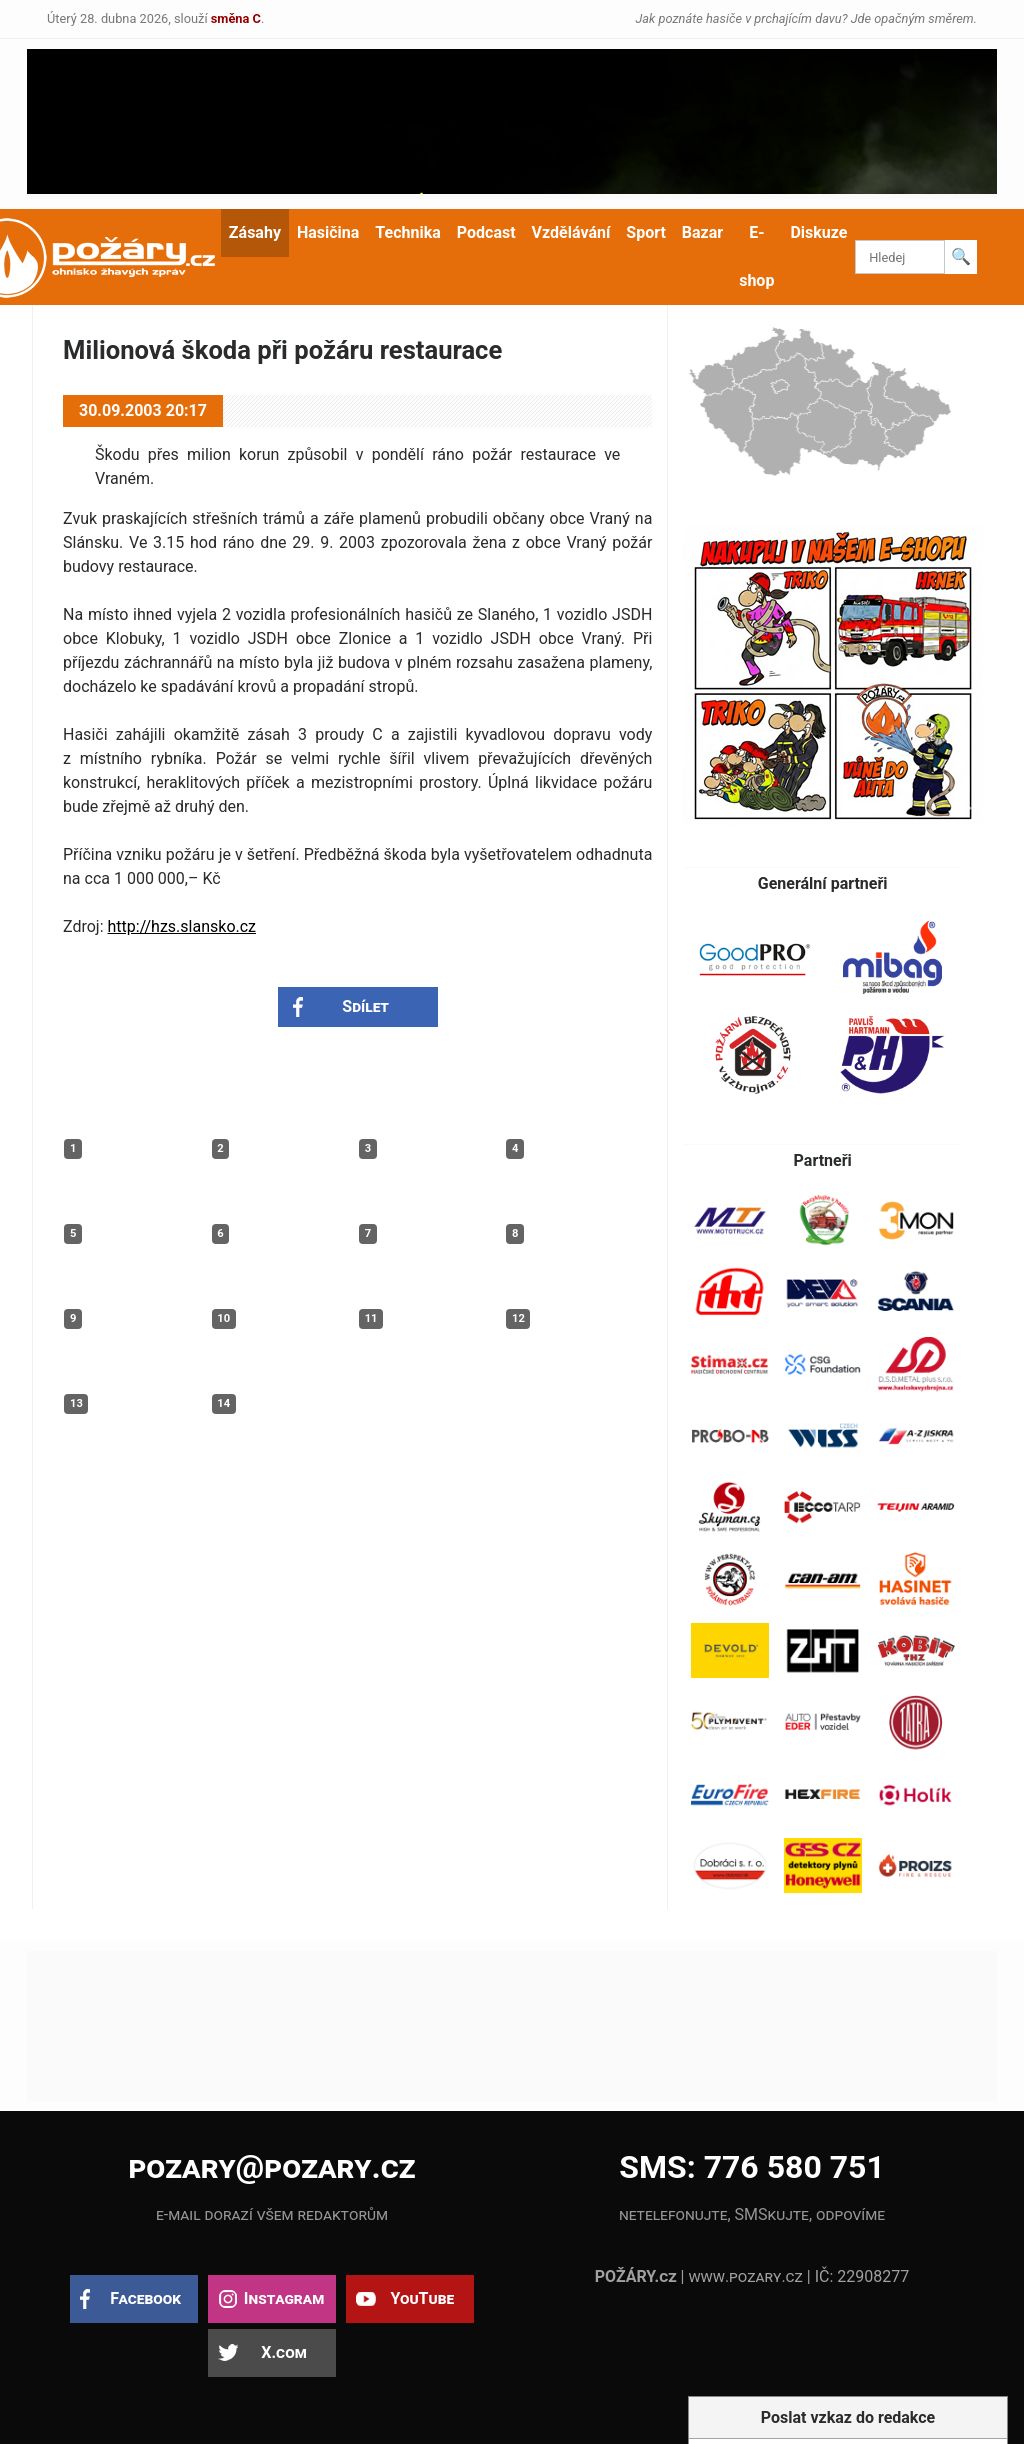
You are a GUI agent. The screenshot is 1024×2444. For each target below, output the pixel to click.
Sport (646, 232)
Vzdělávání (571, 232)
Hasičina (328, 232)
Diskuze (818, 232)
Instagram (284, 2298)
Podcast (486, 232)
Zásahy (255, 232)
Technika (407, 232)
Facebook (145, 2298)
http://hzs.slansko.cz (182, 926)
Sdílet (365, 1006)
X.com (283, 2352)
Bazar (702, 232)
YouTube (422, 2298)
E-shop (756, 256)
